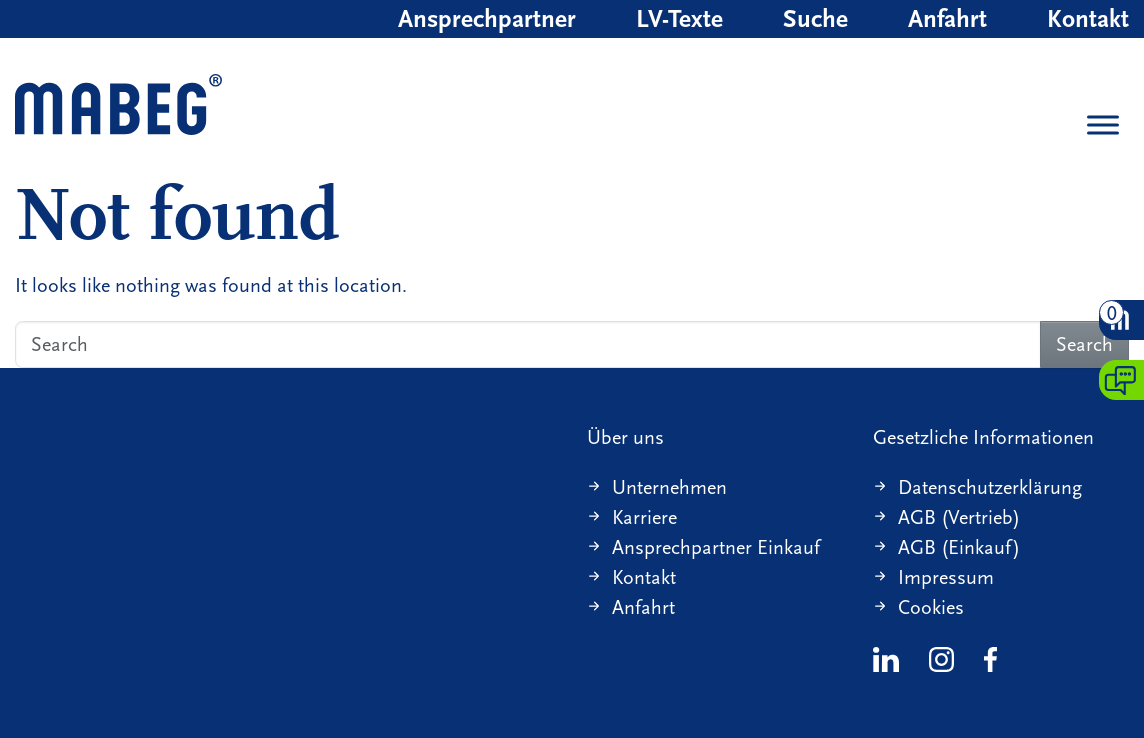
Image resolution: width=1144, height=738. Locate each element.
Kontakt (1088, 19)
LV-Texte (679, 19)
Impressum (946, 577)
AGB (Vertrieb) (959, 517)
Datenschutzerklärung (990, 487)
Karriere (644, 517)
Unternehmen (669, 487)
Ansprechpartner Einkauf (716, 547)
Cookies (931, 607)
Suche (815, 19)
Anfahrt (947, 19)
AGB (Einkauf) (959, 547)
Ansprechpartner (487, 19)
